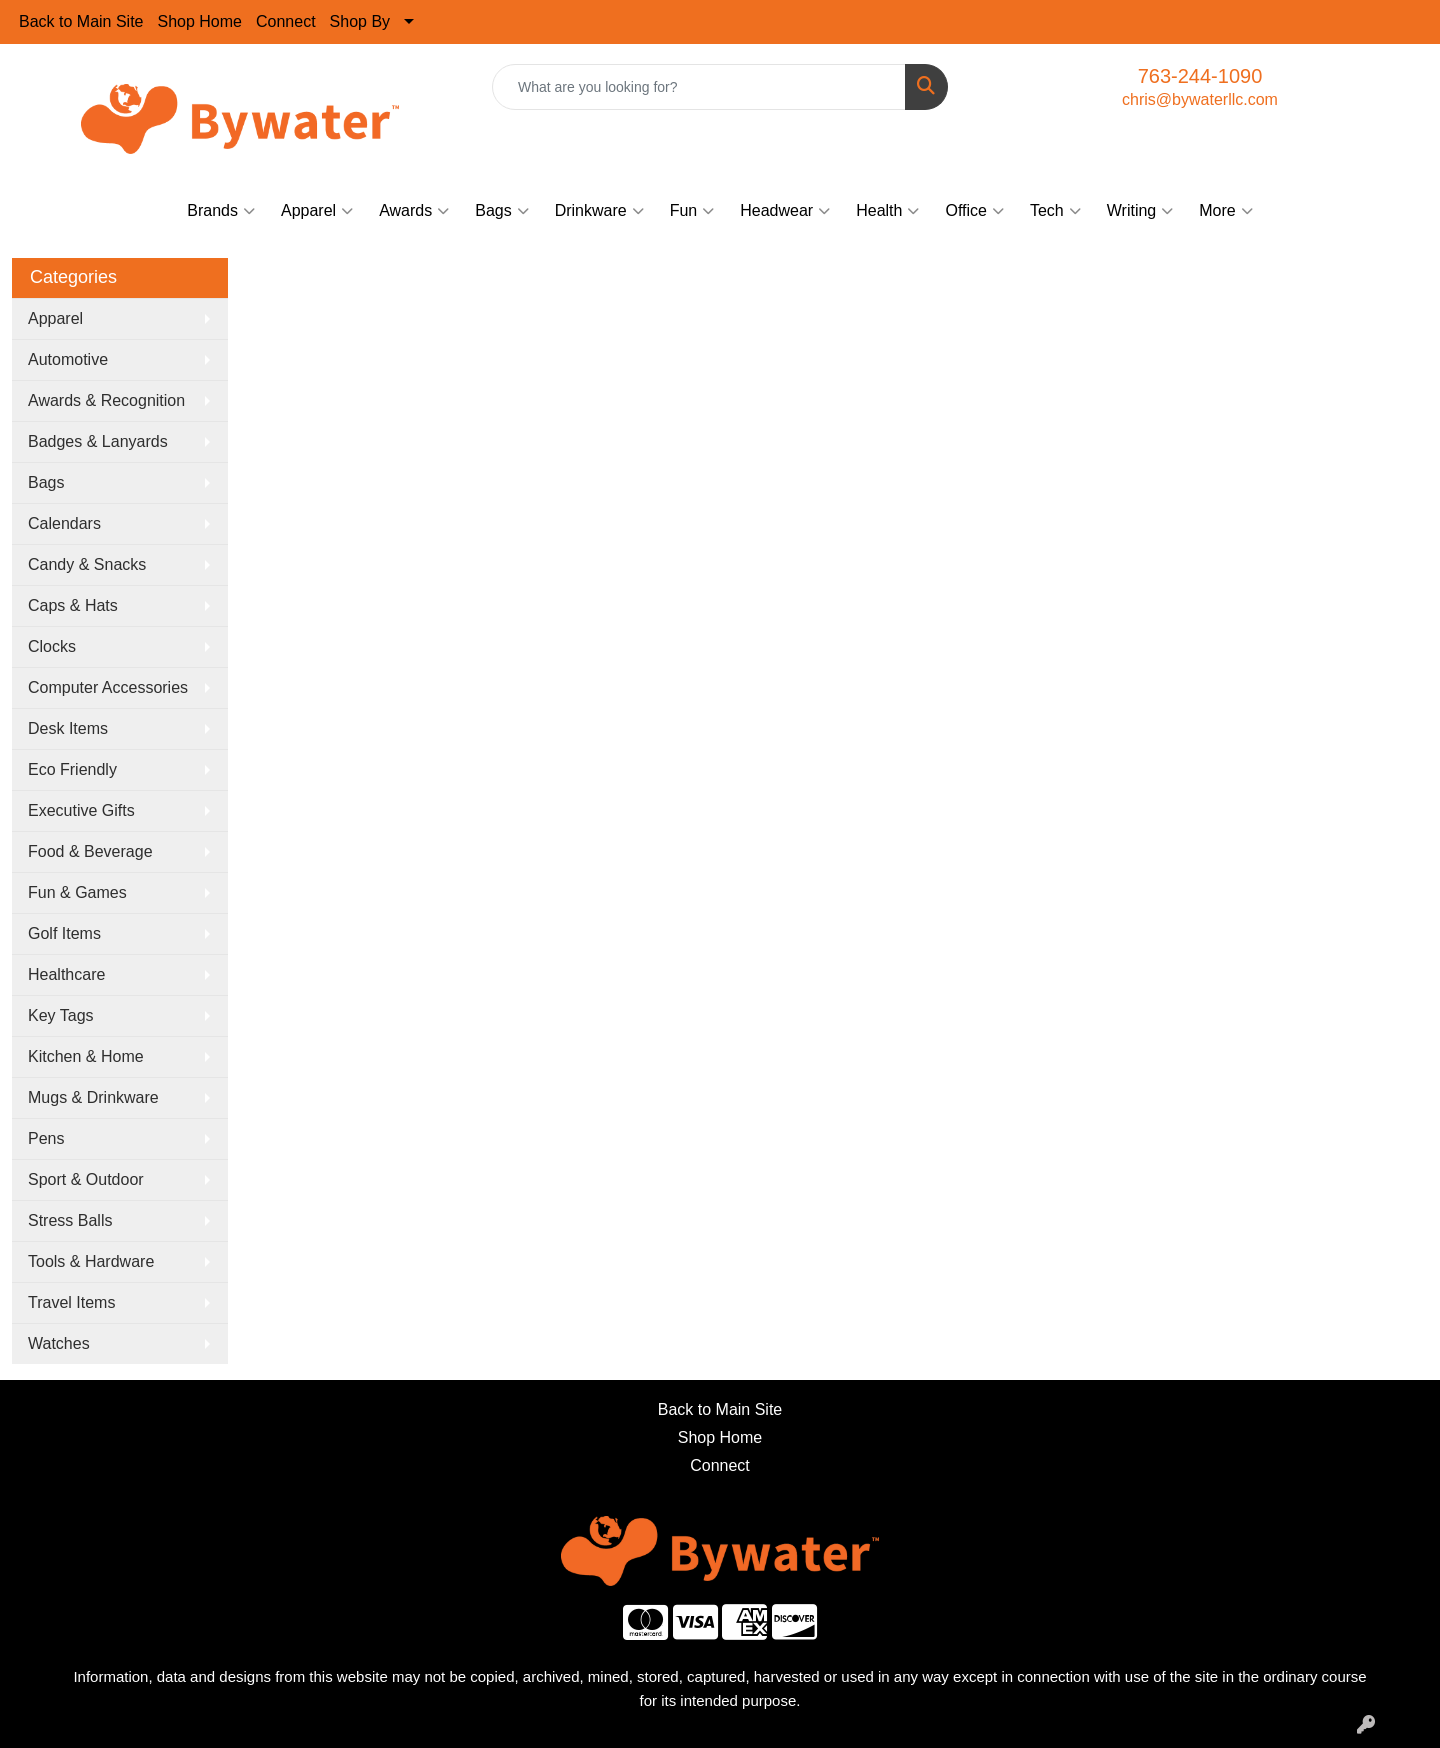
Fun (692, 211)
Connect (286, 21)
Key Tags (61, 1015)
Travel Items (71, 1302)
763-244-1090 (1200, 76)
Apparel (317, 211)
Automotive (68, 359)
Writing (1140, 211)
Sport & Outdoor (86, 1179)
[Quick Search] (699, 87)
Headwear (785, 211)
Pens (46, 1138)
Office (974, 211)
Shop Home (200, 21)
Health (887, 211)
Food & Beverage (90, 851)
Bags (501, 211)
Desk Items (68, 728)
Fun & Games (77, 892)
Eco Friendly (72, 769)
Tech (1055, 211)
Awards (414, 211)
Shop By (360, 21)
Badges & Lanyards (98, 441)
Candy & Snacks (87, 564)
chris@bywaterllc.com (1200, 99)
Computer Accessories (108, 687)
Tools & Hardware (91, 1261)
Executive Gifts (81, 810)
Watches (59, 1343)
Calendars (64, 523)
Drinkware (599, 211)
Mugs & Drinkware (93, 1097)
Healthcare (66, 974)
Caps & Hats (73, 605)
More (1225, 211)
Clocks (52, 646)
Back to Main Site (81, 21)
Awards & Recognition (106, 400)
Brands (221, 211)
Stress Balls (70, 1220)
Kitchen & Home (86, 1056)
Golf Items (64, 933)
